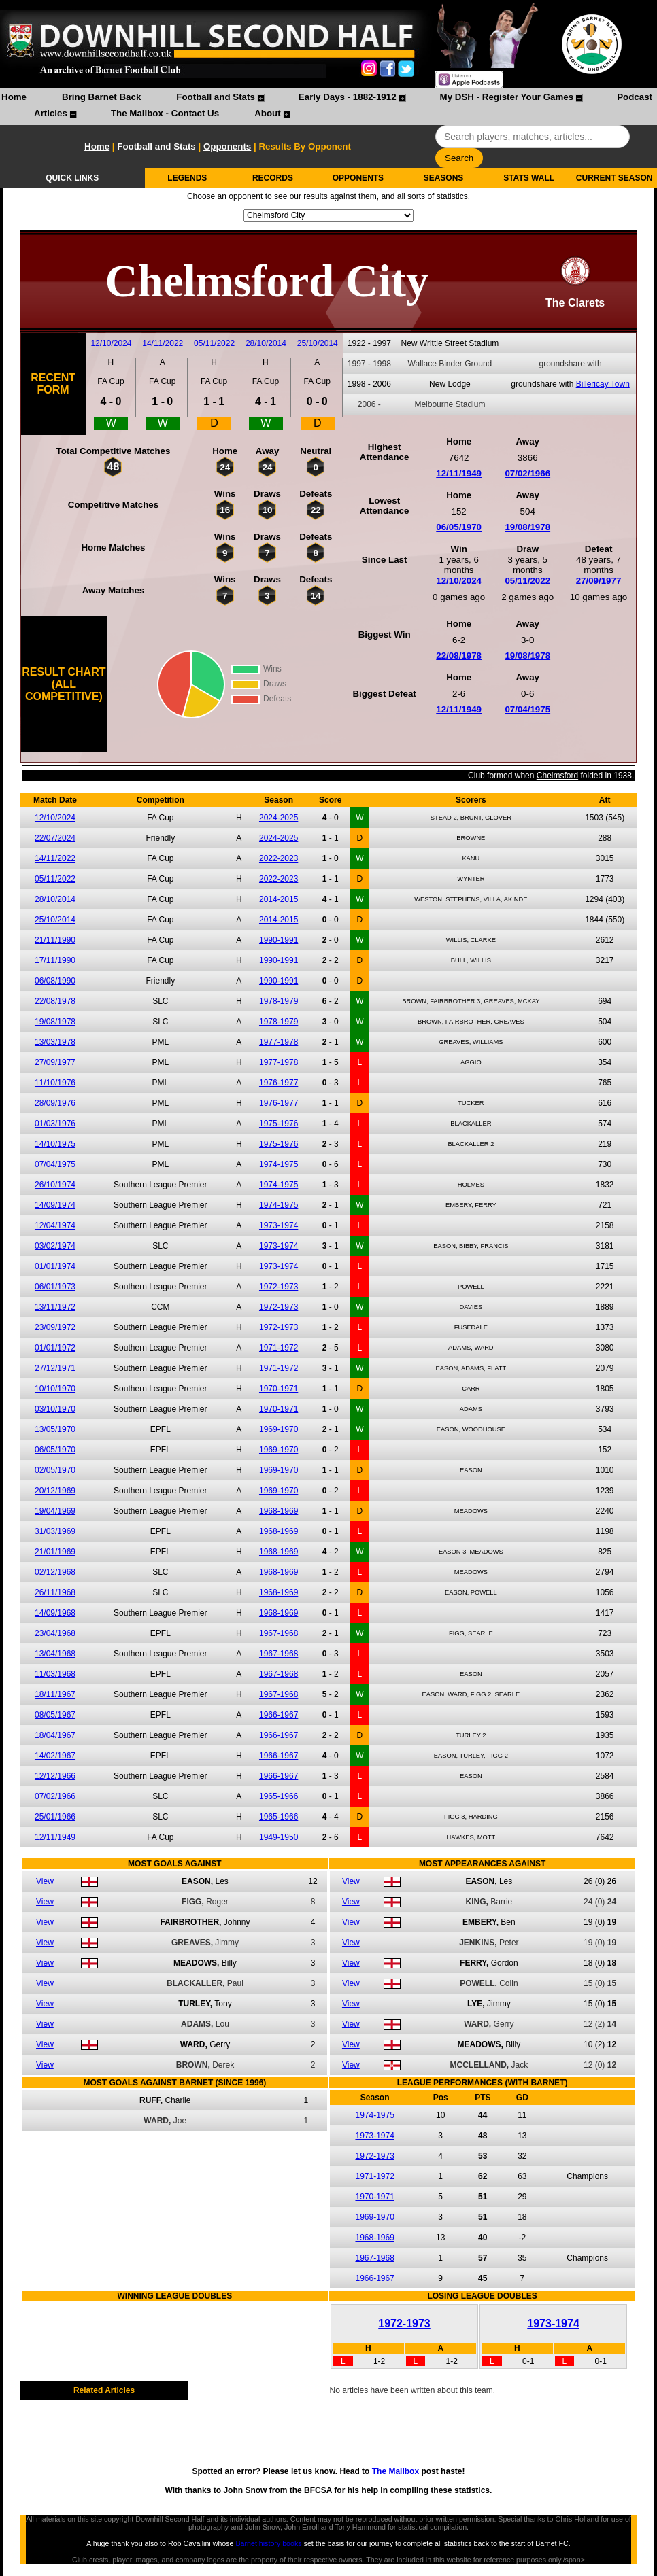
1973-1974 (278, 1225)
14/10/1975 (55, 1144)
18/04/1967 (55, 1735)
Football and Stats (215, 97)
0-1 (528, 2361)
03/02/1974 (55, 1246)
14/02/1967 (55, 1755)
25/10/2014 (317, 343)
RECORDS (272, 178)
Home (14, 97)
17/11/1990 (55, 960)
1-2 (379, 2361)
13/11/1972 (55, 1307)
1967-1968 (278, 1633)
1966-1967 (278, 1715)
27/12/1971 (55, 1368)
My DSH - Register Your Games (507, 97)
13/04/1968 (55, 1653)
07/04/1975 (527, 709)
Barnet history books (268, 2543)
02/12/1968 (55, 1572)
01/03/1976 (55, 1123)
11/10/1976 (55, 1082)
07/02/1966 (527, 473)
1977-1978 (278, 1042)
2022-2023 (278, 858)
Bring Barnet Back (101, 97)
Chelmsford (557, 775)
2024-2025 (278, 817)
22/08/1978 (459, 655)
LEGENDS (187, 178)
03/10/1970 (55, 1409)
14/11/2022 (162, 343)
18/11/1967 (55, 1694)
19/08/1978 (527, 527)
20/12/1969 (55, 1490)
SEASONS (444, 178)
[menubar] (328, 106)
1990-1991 (278, 940)
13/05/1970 (55, 1429)
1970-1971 (278, 1388)
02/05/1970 (55, 1470)
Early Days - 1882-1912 (348, 97)
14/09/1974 (55, 1205)
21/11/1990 (55, 940)
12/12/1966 (55, 1776)
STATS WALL (528, 178)
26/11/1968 (55, 1592)
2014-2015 (278, 899)
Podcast (634, 97)
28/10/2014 (266, 343)
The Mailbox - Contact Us (165, 113)
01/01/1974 (55, 1266)
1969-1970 (278, 1429)
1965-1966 (278, 1796)
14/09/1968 (55, 1613)
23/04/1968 (55, 1633)
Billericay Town (603, 384)
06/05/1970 (459, 527)
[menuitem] (14, 98)
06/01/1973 (55, 1286)
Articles (50, 113)
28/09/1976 (55, 1103)
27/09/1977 (599, 581)
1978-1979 (278, 1001)
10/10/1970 (55, 1388)
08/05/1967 (55, 1715)
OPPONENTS (358, 178)
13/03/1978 (55, 1042)
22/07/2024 (55, 838)
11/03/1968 (55, 1674)
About (267, 113)
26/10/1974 (55, 1184)
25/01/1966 (55, 1817)
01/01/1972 (55, 1348)
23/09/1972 (55, 1327)
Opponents (227, 146)
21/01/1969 (55, 1551)
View (45, 1881)
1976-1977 (278, 1082)
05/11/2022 (214, 343)
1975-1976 (278, 1123)
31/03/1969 (55, 1531)
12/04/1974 (55, 1225)
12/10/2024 (110, 343)
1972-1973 (278, 1286)
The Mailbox (395, 2471)
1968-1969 (278, 1511)
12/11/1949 (459, 473)
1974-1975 (278, 1164)
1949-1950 (278, 1837)
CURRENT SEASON (614, 178)
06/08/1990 (55, 981)
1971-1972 (278, 1348)
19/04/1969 (55, 1511)
